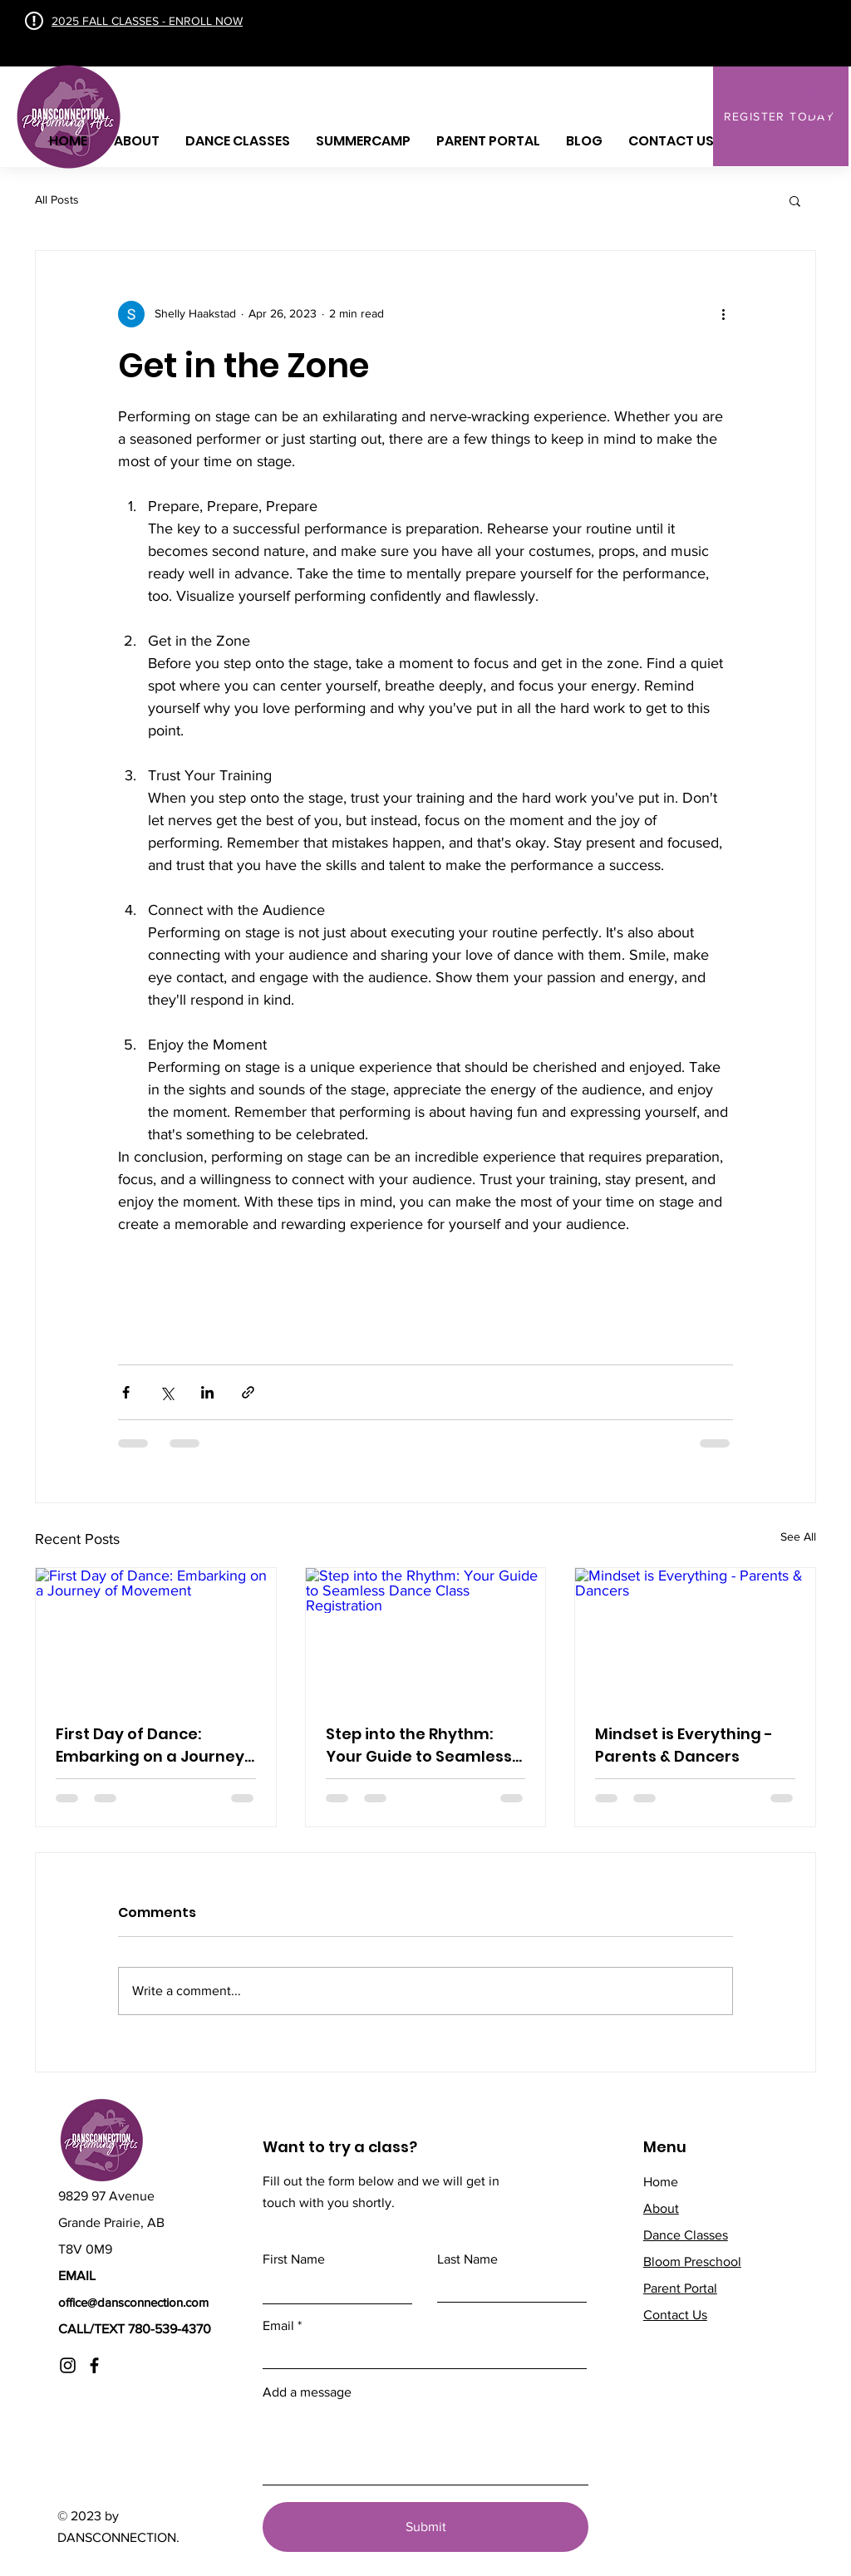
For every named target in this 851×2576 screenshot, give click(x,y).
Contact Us (675, 2315)
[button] (818, 98)
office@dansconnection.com (133, 2302)
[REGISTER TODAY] (781, 116)
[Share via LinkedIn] (207, 1392)
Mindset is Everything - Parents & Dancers (684, 1745)
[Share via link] (248, 1392)
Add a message (307, 2392)
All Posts (57, 199)
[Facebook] (94, 2365)
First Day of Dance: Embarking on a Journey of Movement (150, 1745)
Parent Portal (680, 2288)
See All (798, 1536)
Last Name (467, 2259)
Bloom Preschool (692, 2261)
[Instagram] (67, 2365)
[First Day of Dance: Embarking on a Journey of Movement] (156, 1635)
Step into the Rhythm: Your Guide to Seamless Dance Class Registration (425, 1745)
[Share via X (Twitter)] (167, 1392)
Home (660, 2182)
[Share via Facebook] (126, 1392)
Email (278, 2326)
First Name (294, 2259)
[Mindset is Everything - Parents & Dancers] (695, 1635)
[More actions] (723, 314)
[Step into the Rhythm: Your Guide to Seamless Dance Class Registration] (426, 1635)
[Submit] (425, 2527)
